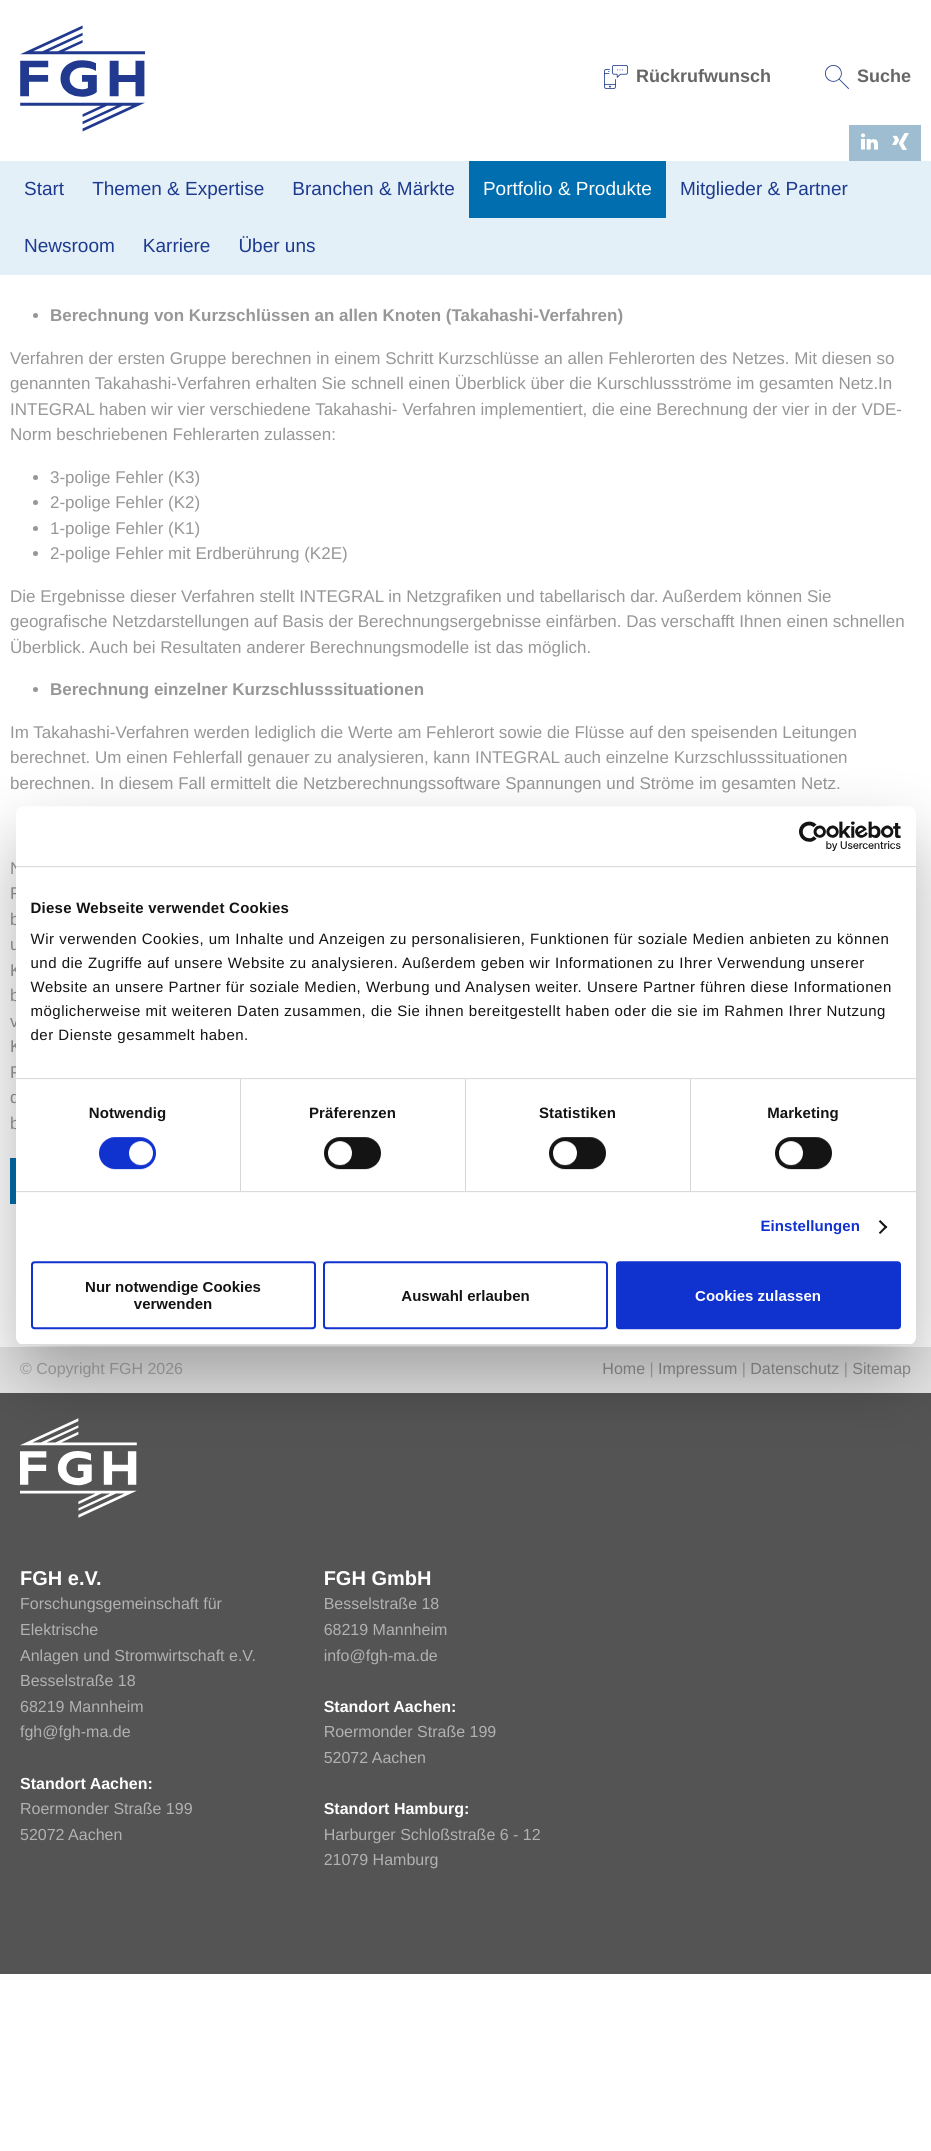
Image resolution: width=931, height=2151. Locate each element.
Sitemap (881, 1547)
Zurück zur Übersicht (142, 1357)
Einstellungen (810, 1226)
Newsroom (69, 246)
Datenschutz (794, 1547)
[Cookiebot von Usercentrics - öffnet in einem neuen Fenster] (813, 836)
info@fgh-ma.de (381, 1833)
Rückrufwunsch (688, 76)
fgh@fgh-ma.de (75, 1910)
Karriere (177, 246)
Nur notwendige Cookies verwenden (173, 1295)
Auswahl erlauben (465, 1295)
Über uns (276, 246)
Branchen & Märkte (373, 189)
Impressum (697, 1547)
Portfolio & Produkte (567, 189)
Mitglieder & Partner (764, 189)
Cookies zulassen (758, 1295)
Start (44, 189)
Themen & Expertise (178, 189)
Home (29, 343)
